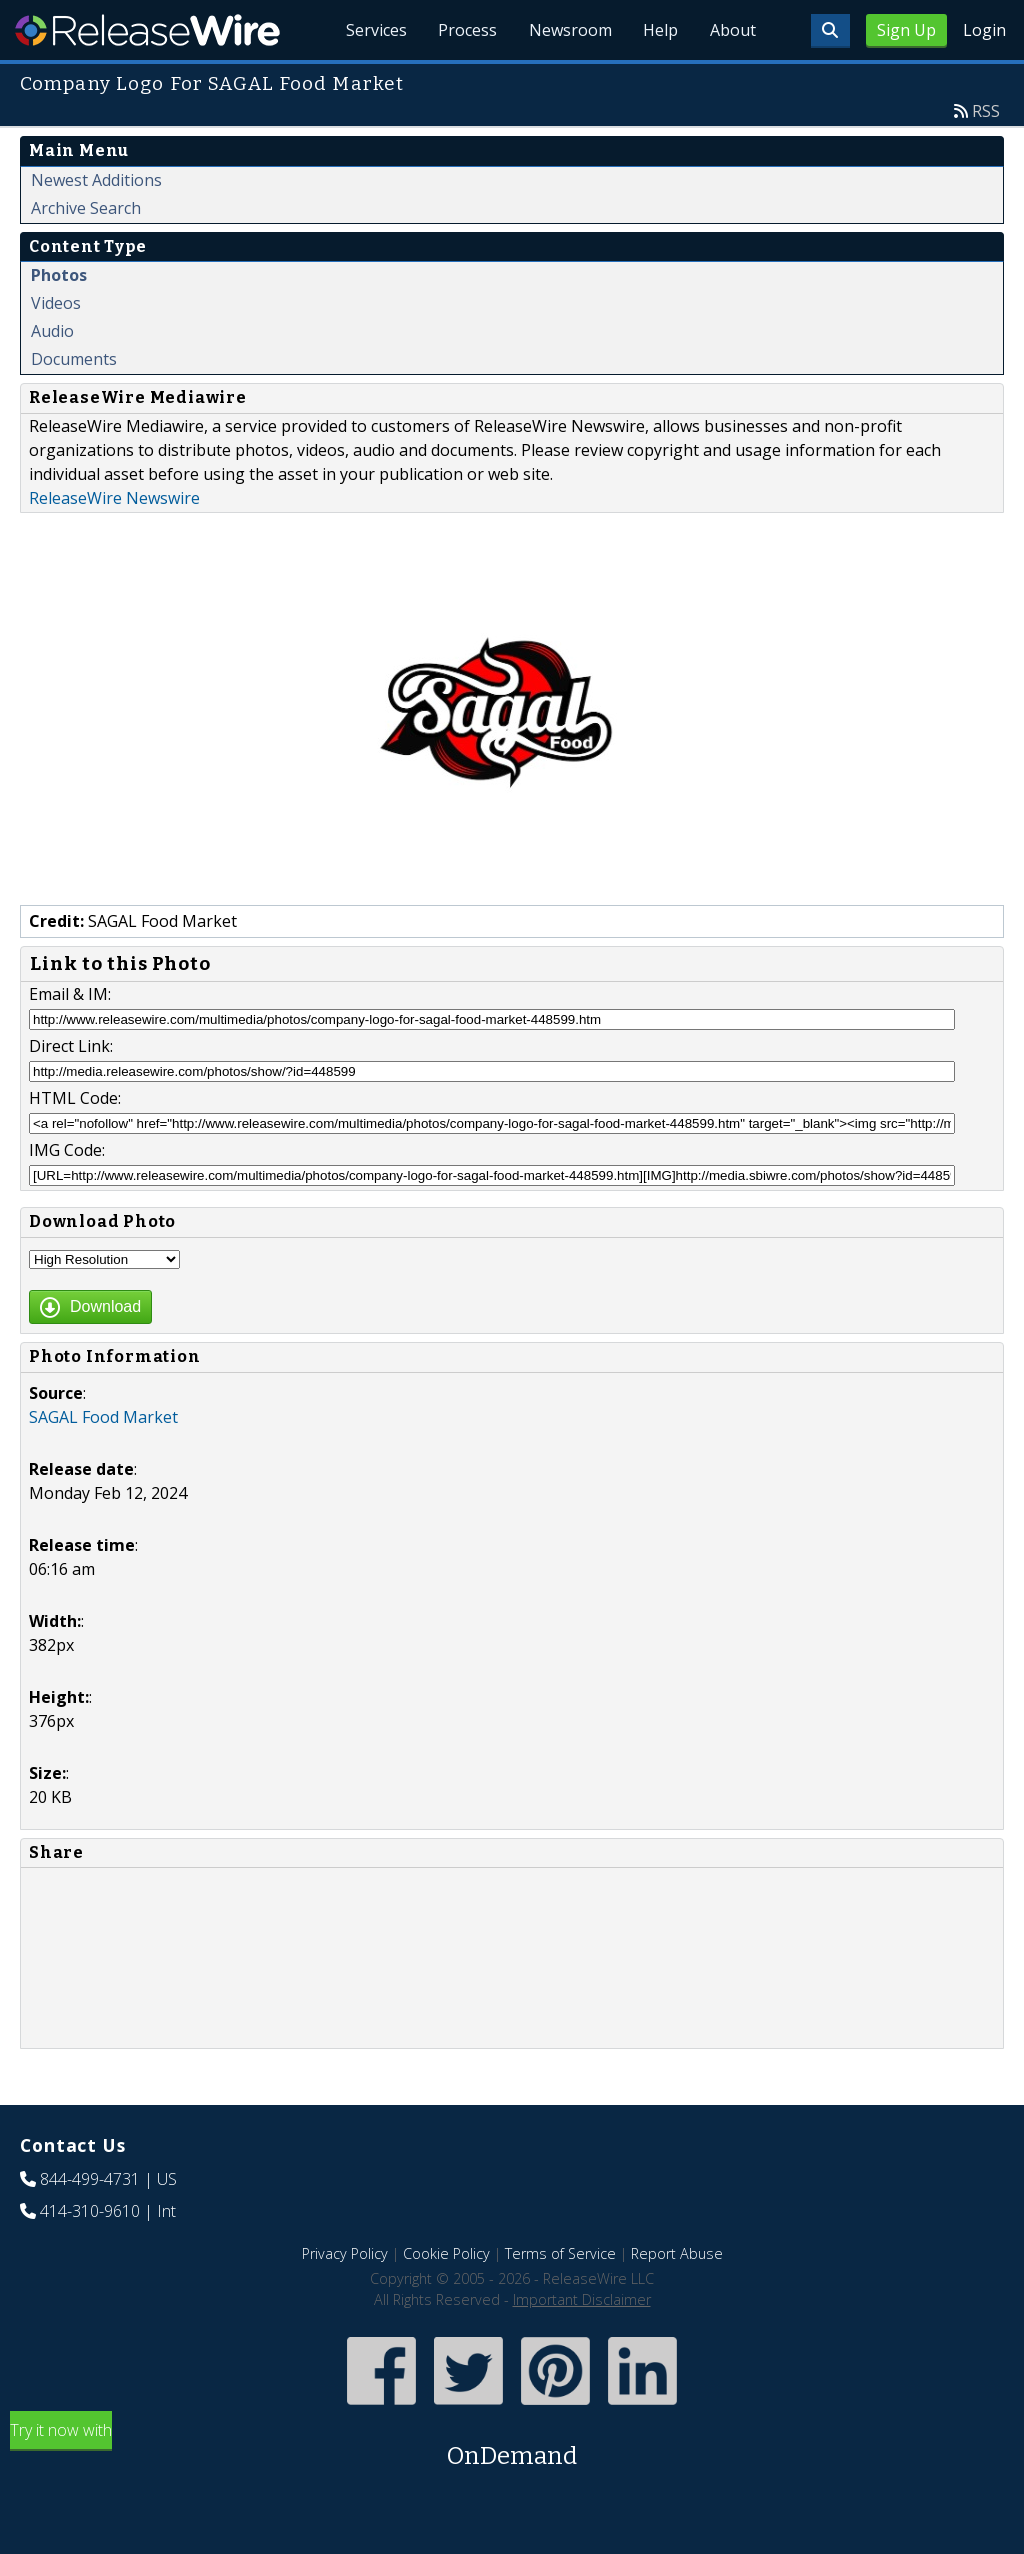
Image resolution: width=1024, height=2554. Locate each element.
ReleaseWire (147, 30)
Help (659, 30)
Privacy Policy (345, 2253)
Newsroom (568, 30)
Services (373, 30)
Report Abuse (677, 2253)
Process (465, 30)
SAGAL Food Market (103, 1417)
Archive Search (86, 208)
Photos (59, 275)
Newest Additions (96, 180)
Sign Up (906, 30)
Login (984, 30)
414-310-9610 (90, 2211)
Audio (52, 331)
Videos (56, 303)
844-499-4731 (90, 2179)
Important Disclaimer (582, 2299)
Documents (74, 359)
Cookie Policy (446, 2253)
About (732, 30)
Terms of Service (560, 2253)
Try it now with (512, 2446)
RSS (986, 111)
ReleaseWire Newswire (114, 498)
